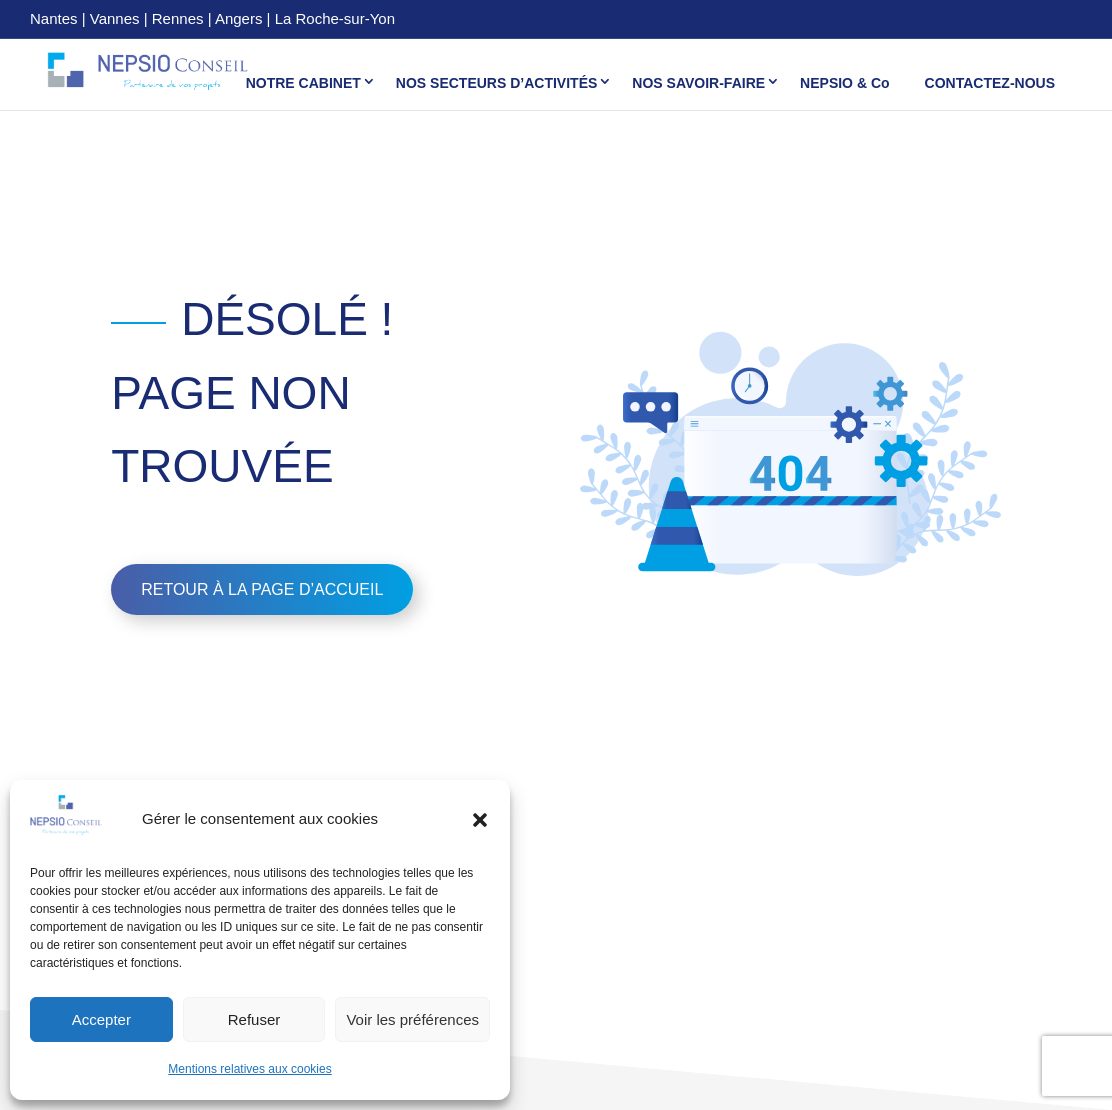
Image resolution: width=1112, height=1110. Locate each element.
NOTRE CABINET (303, 82)
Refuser (254, 1019)
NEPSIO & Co (844, 82)
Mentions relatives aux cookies (249, 1069)
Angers (239, 18)
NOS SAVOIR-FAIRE (698, 82)
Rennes (178, 18)
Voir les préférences (412, 1019)
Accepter (101, 1019)
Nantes (54, 18)
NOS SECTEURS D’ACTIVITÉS (496, 82)
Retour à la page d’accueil (262, 589)
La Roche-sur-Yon (335, 18)
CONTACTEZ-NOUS (990, 82)
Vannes (115, 18)
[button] (480, 820)
